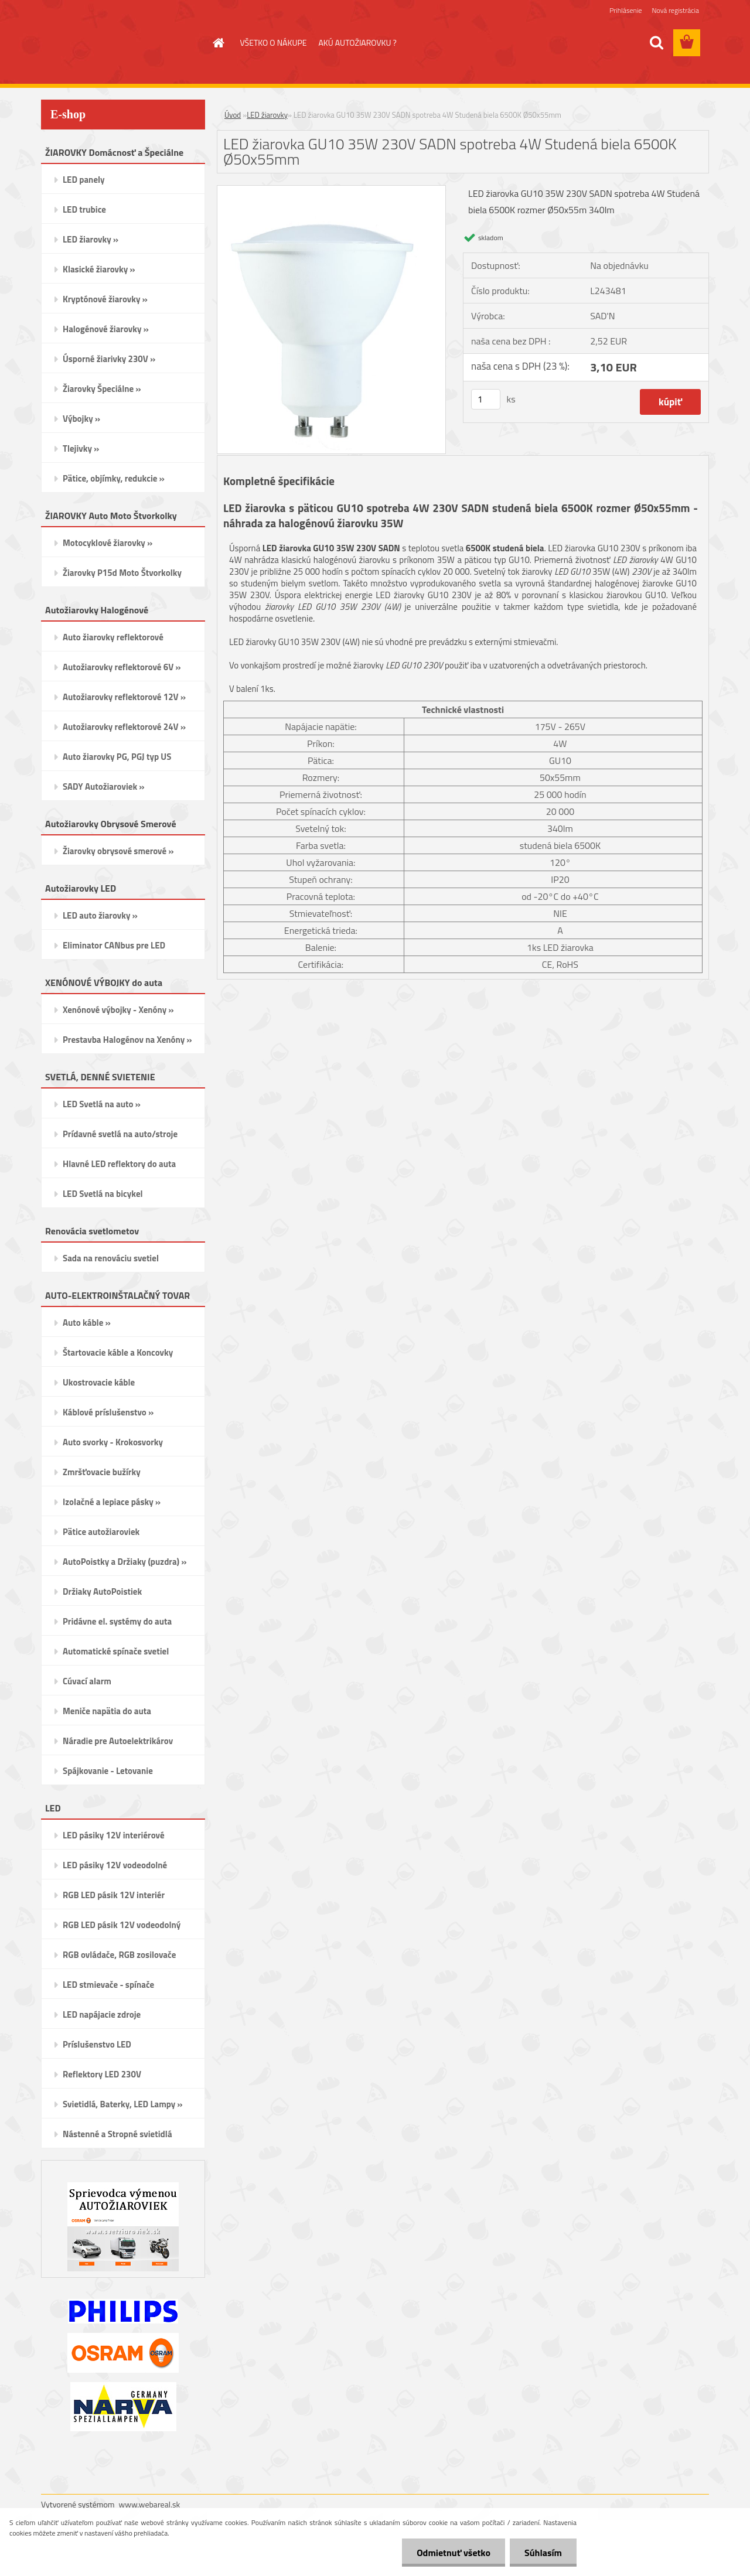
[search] (656, 42)
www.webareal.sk (149, 2504)
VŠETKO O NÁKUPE (273, 42)
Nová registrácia (675, 10)
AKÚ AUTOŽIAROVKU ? (357, 42)
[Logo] (121, 43)
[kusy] (485, 399)
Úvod (232, 115)
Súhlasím (543, 2553)
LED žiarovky (267, 115)
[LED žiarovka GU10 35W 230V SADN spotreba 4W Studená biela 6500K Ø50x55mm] (331, 190)
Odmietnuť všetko (453, 2553)
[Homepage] (217, 42)
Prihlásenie (625, 10)
